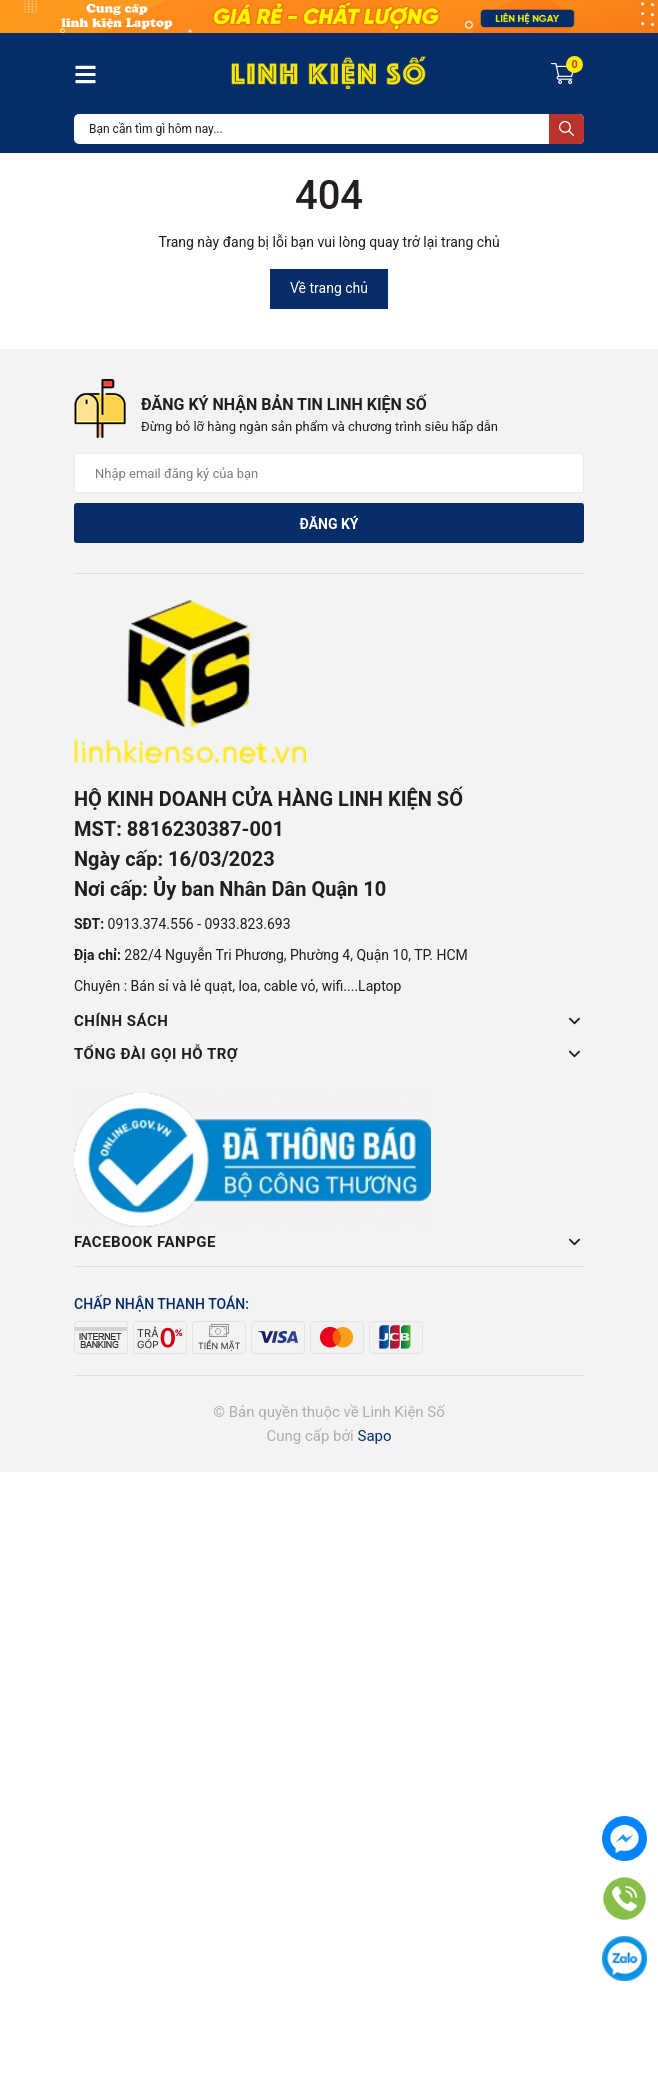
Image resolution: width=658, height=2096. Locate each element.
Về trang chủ (329, 288)
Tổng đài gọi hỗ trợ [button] (329, 1054)
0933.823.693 (247, 924)
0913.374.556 (151, 924)
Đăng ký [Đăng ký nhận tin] (328, 524)
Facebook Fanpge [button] (329, 1242)
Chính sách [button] (329, 1021)
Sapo (374, 1436)
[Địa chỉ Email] (329, 473)
